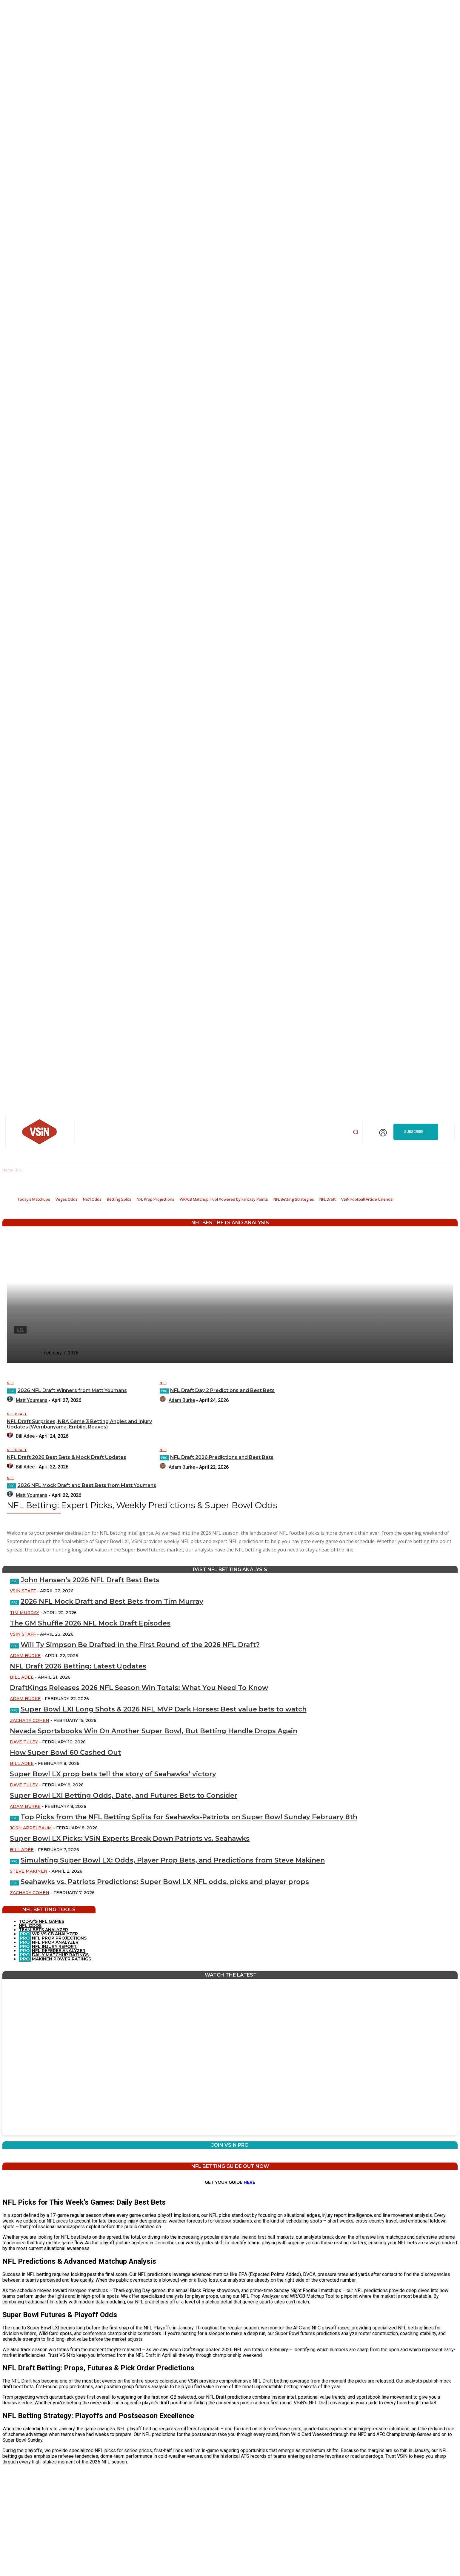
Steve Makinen (28, 1871)
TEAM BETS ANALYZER (43, 1929)
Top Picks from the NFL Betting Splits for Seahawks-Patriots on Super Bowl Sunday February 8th (189, 1817)
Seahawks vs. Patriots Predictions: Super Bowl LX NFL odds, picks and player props (165, 1882)
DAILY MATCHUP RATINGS (60, 1954)
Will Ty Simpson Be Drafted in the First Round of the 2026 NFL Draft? (140, 1645)
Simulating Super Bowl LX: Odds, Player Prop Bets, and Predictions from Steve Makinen (173, 1860)
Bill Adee (22, 1677)
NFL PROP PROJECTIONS (59, 1938)
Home (7, 1170)
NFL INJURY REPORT (54, 1946)
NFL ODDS (30, 1925)
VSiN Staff (23, 1591)
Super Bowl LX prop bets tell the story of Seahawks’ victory (113, 1774)
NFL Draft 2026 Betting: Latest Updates (78, 1666)
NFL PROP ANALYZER (55, 1942)
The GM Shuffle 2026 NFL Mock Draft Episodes (90, 1623)
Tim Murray (24, 1612)
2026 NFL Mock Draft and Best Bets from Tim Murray (112, 1601)
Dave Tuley (24, 1742)
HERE (249, 2182)
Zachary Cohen (29, 1720)
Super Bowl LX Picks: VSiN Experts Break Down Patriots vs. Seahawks (130, 1838)
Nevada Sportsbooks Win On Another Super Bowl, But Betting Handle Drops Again (153, 1731)
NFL (10, 1383)
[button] (355, 1131)
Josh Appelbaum (31, 1828)
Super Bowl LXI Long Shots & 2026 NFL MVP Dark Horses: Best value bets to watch (164, 1709)
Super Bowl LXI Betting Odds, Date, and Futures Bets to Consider (123, 1795)
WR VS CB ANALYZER (54, 1934)
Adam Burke (25, 1655)
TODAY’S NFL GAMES (41, 1921)
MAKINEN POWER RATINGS (61, 1959)
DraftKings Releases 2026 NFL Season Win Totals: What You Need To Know (139, 1688)
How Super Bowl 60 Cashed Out (65, 1752)
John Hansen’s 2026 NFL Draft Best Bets (90, 1580)
